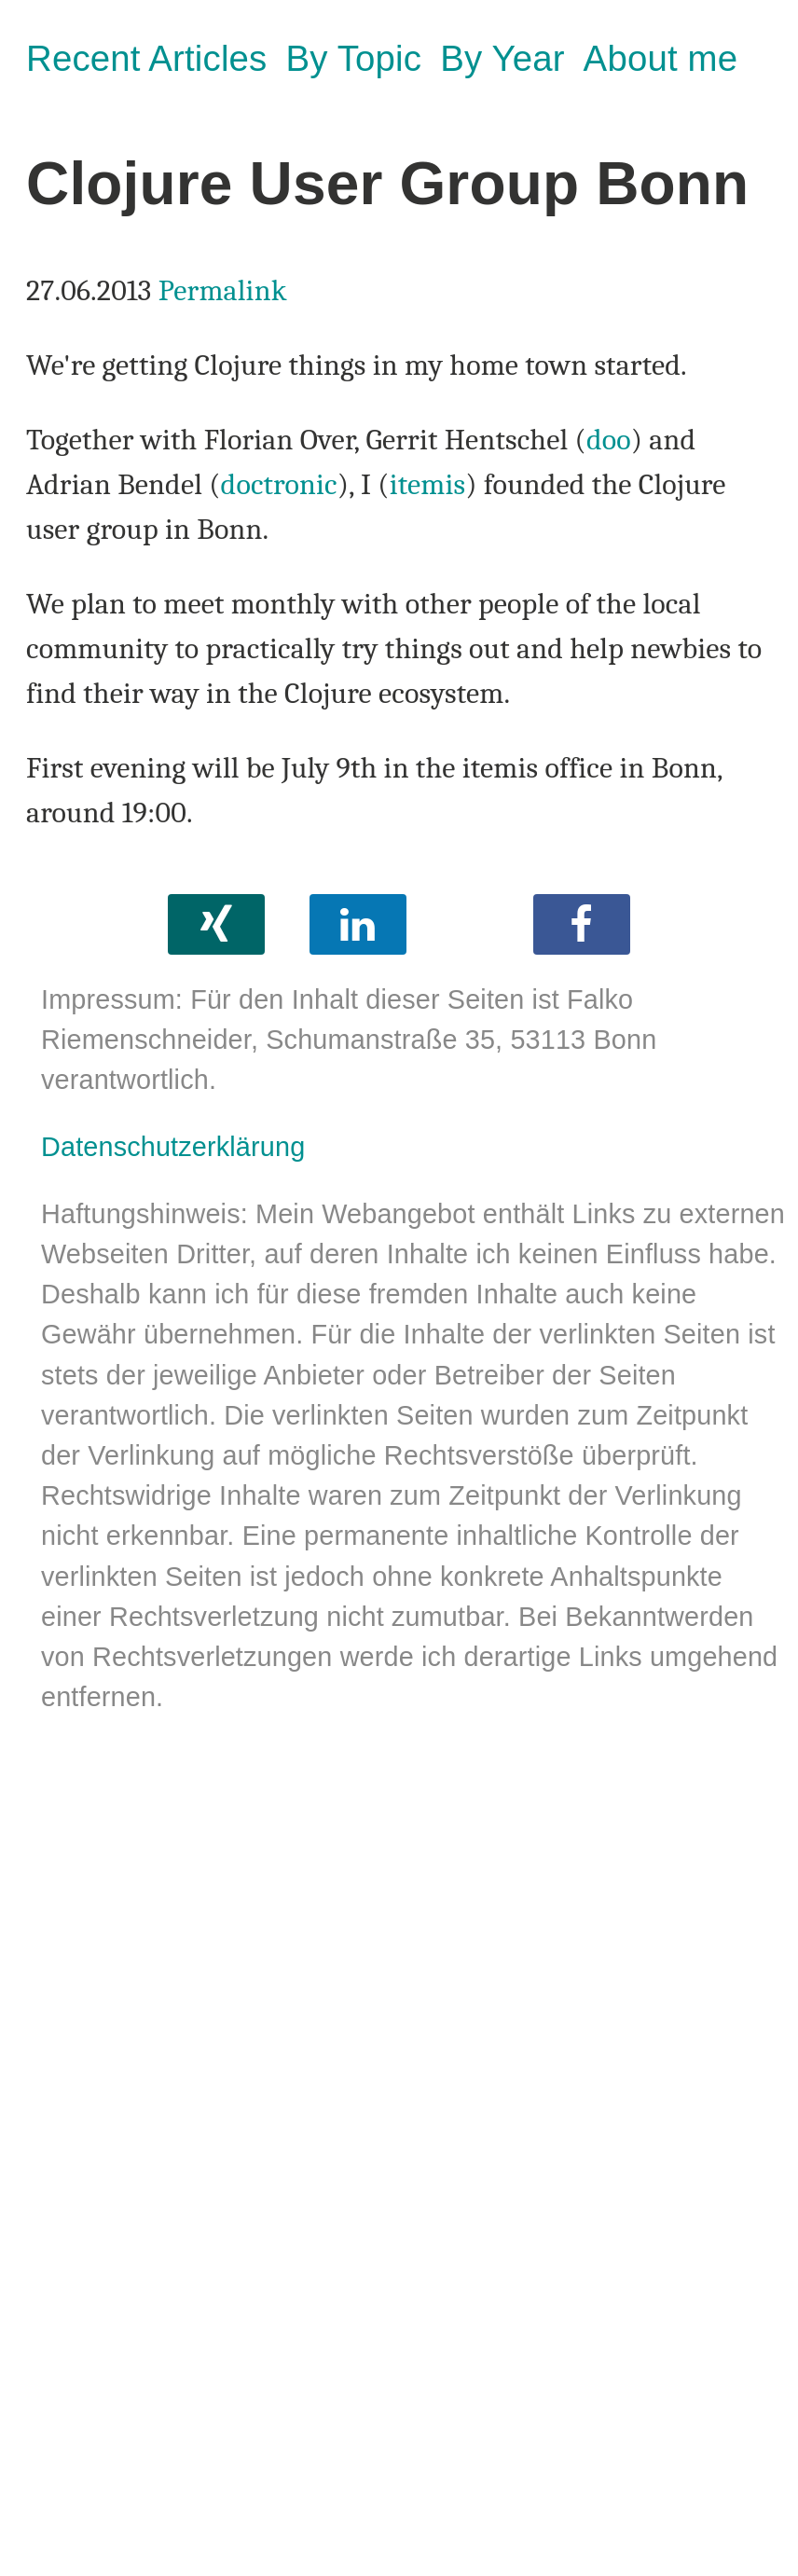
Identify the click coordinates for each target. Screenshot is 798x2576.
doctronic (279, 484)
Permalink (222, 290)
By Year (502, 58)
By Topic (353, 58)
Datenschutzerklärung (173, 1147)
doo (608, 439)
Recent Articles (146, 58)
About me (661, 58)
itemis (427, 484)
